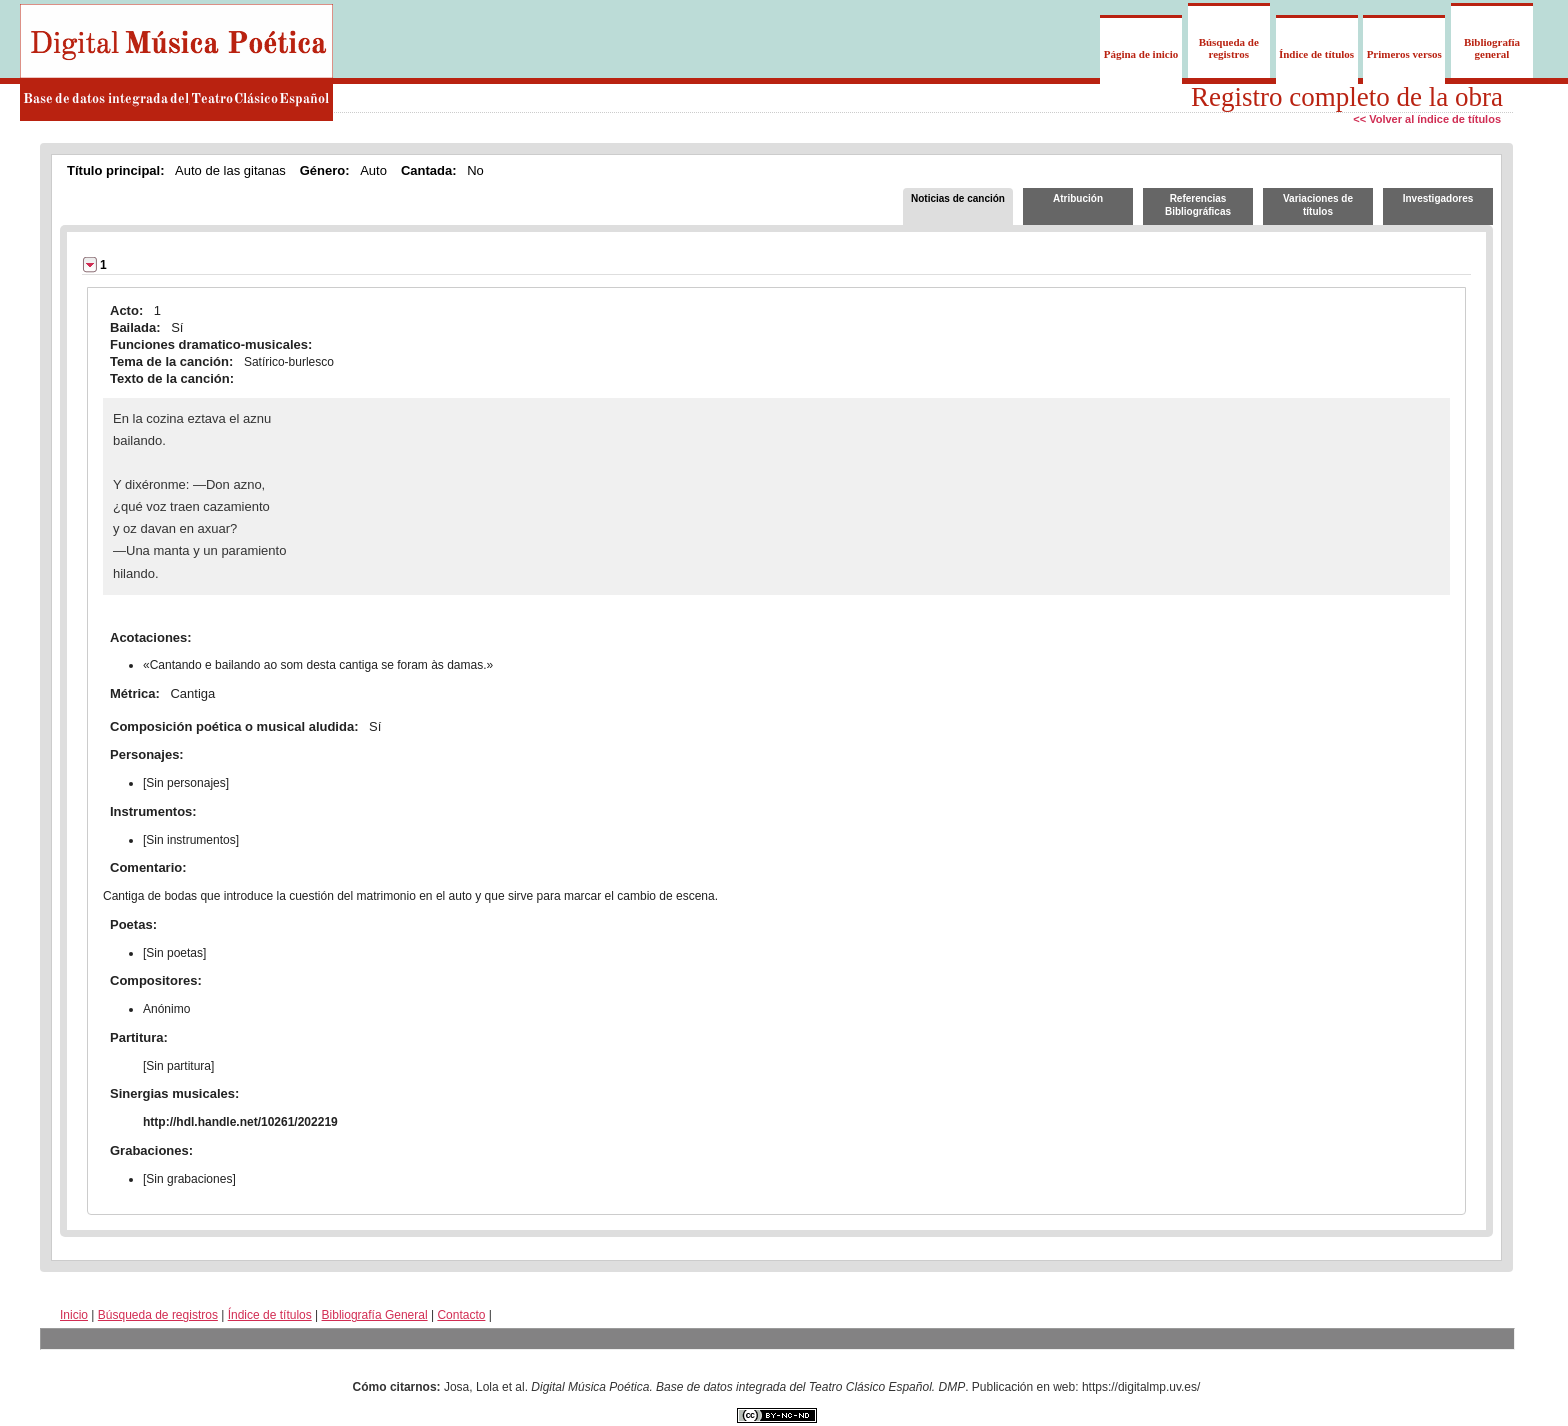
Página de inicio (1141, 54)
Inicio (74, 1315)
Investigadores (1438, 198)
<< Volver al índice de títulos (1427, 119)
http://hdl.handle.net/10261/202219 (240, 1122)
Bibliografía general (1492, 48)
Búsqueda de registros (1229, 48)
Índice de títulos (1316, 54)
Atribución (1078, 198)
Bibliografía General (375, 1315)
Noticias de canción (958, 198)
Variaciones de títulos (1318, 205)
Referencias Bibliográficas (1198, 205)
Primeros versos (1404, 54)
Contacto (461, 1315)
